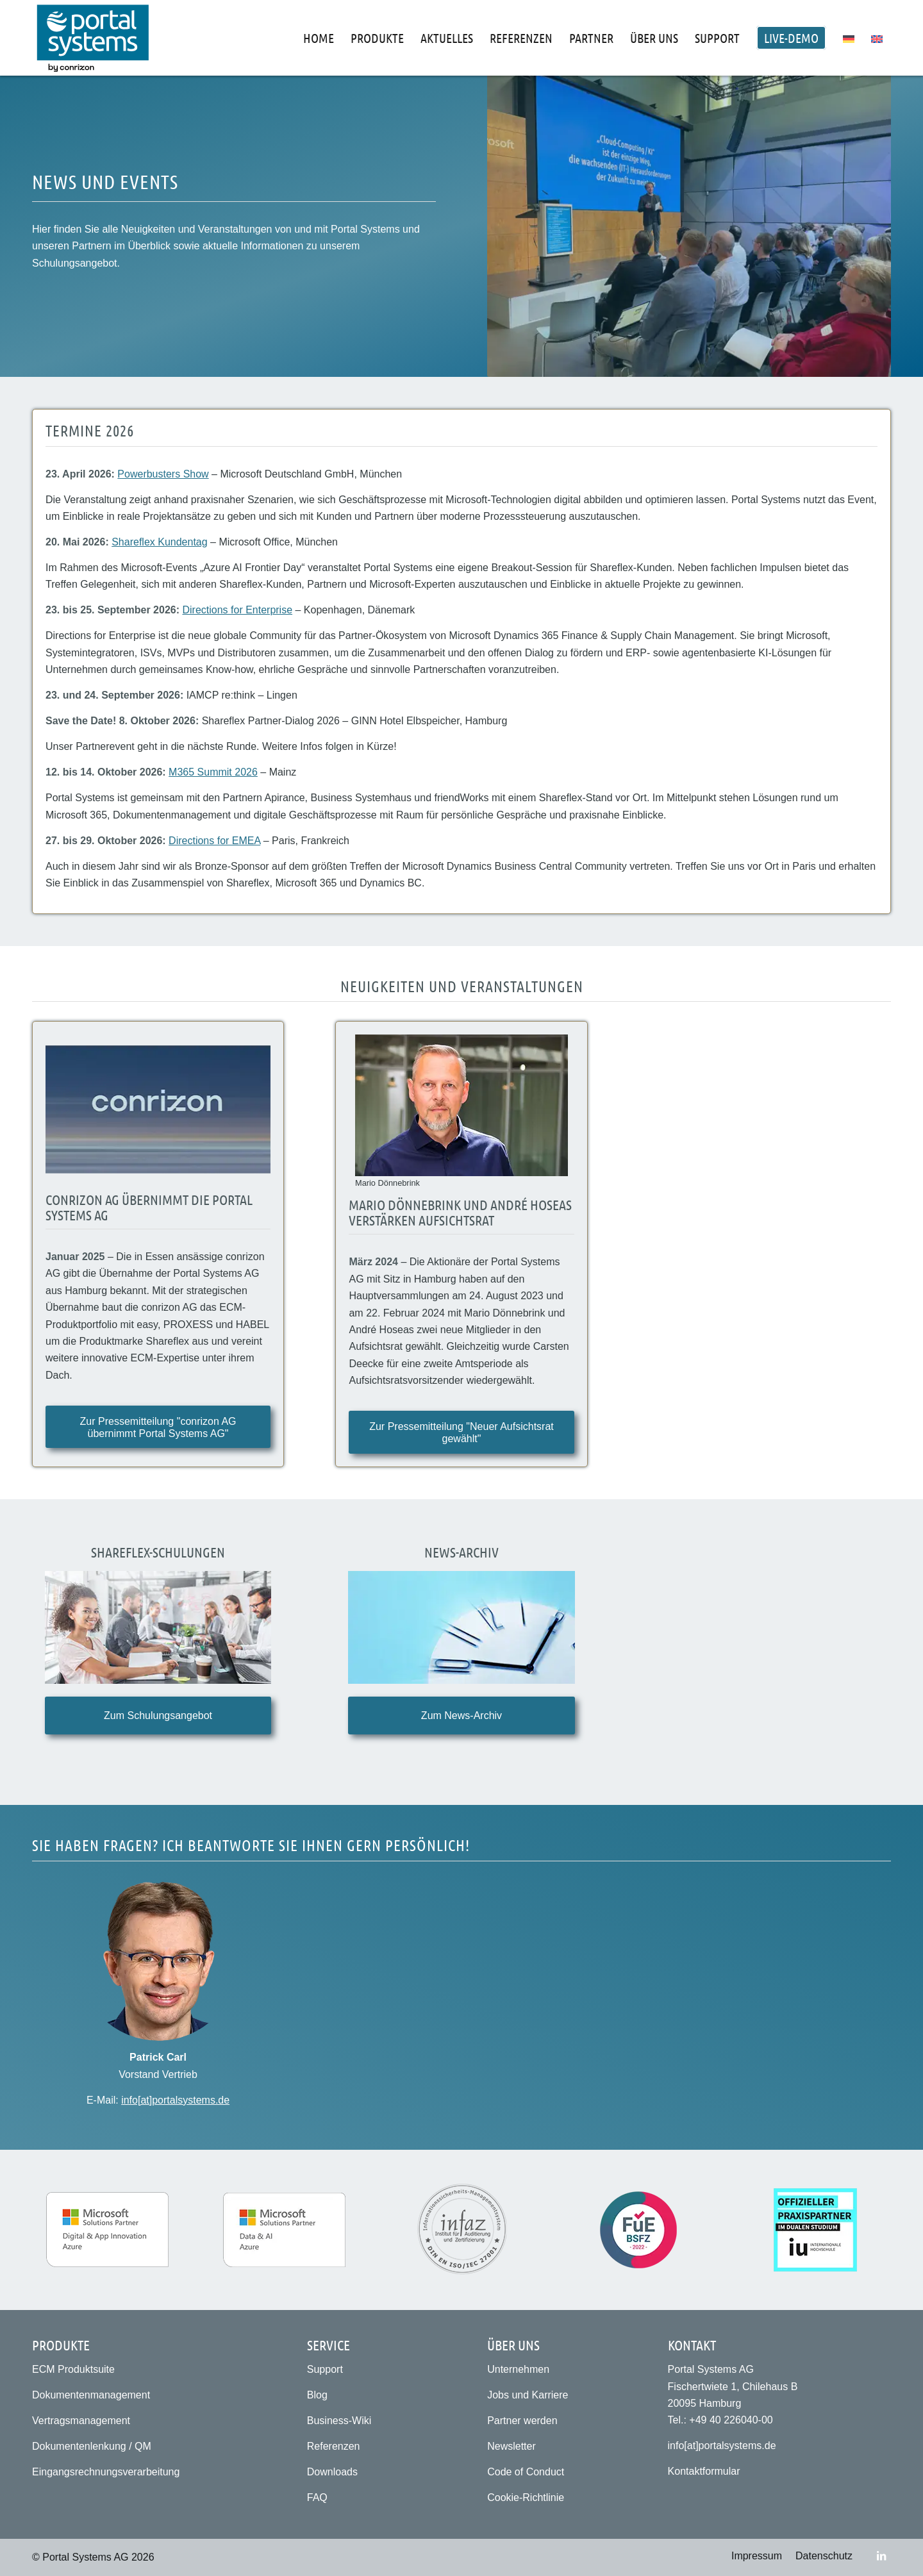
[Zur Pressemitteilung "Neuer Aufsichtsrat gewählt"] (461, 1432)
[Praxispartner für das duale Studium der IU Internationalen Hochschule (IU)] (815, 2230)
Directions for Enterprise (237, 609)
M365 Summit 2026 (213, 772)
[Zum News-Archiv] (461, 1715)
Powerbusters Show (162, 474)
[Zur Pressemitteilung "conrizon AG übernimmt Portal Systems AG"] (158, 1427)
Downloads (332, 2471)
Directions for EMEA (214, 840)
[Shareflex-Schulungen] (158, 1627)
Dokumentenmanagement (91, 2394)
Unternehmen (518, 2369)
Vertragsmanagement (81, 2420)
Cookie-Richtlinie (525, 2497)
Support (325, 2369)
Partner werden (522, 2420)
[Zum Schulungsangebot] (158, 1715)
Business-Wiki (339, 2420)
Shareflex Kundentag (159, 541)
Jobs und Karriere (527, 2394)
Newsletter (511, 2446)
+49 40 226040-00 (730, 2419)
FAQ (317, 2497)
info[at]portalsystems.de (175, 2100)
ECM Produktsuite (73, 2369)
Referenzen (333, 2446)
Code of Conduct (525, 2471)
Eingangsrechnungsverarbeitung (105, 2471)
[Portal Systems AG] (92, 38)
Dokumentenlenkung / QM (91, 2446)
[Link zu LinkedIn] (881, 2555)
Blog (317, 2394)
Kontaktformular (704, 2471)
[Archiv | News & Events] (461, 1627)
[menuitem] (318, 38)
